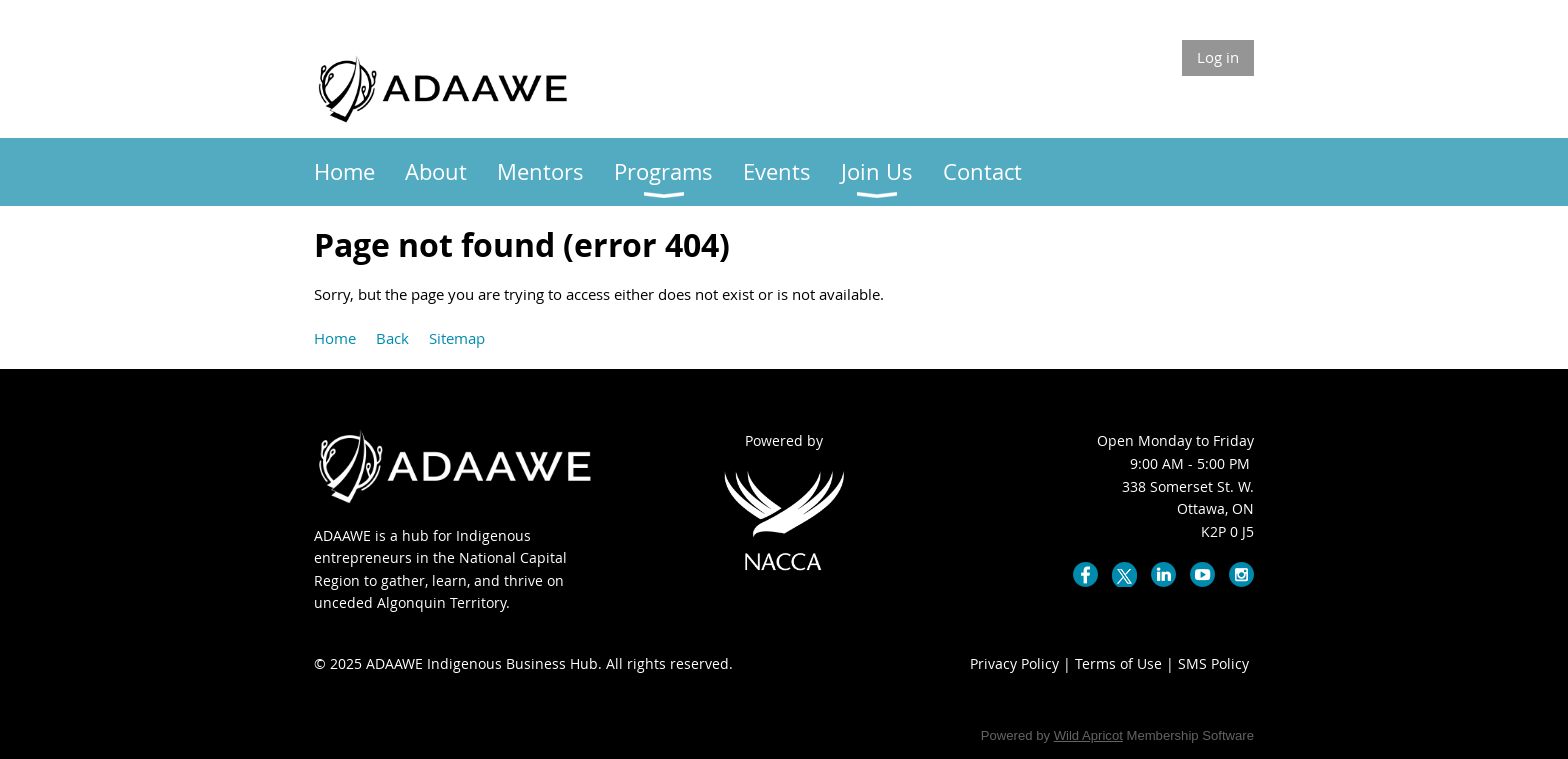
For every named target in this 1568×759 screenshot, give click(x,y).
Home (335, 338)
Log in (1218, 57)
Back (392, 338)
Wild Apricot (1088, 735)
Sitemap (457, 338)
